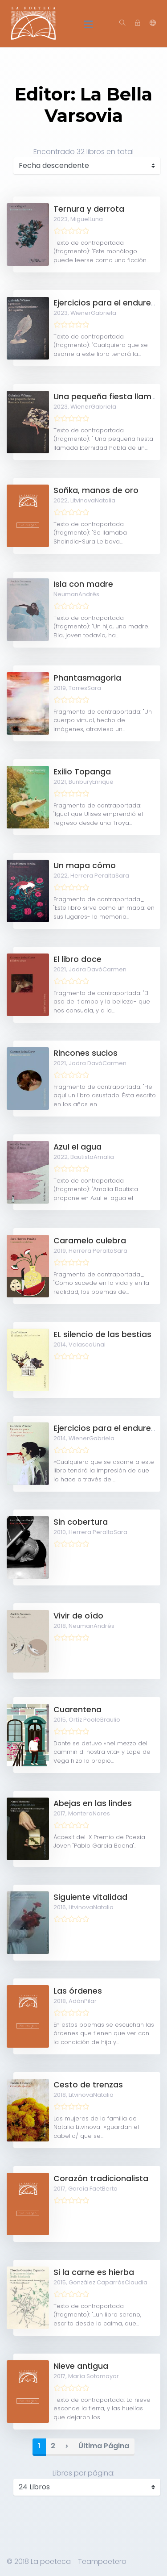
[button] (152, 23)
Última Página (103, 2446)
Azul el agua (77, 1147)
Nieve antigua (80, 2366)
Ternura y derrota (88, 209)
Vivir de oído (78, 1615)
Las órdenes (77, 1991)
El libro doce (77, 959)
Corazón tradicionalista (100, 2178)
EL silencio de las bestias (102, 1334)
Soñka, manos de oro (95, 490)
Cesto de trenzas (88, 2084)
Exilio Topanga (82, 771)
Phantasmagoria (87, 678)
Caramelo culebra (89, 1240)
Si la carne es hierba (93, 2272)
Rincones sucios (85, 1053)
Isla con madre (83, 584)
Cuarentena (77, 1709)
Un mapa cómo (84, 865)
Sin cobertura (80, 1522)
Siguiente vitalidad (90, 1897)
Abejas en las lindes (92, 1803)
